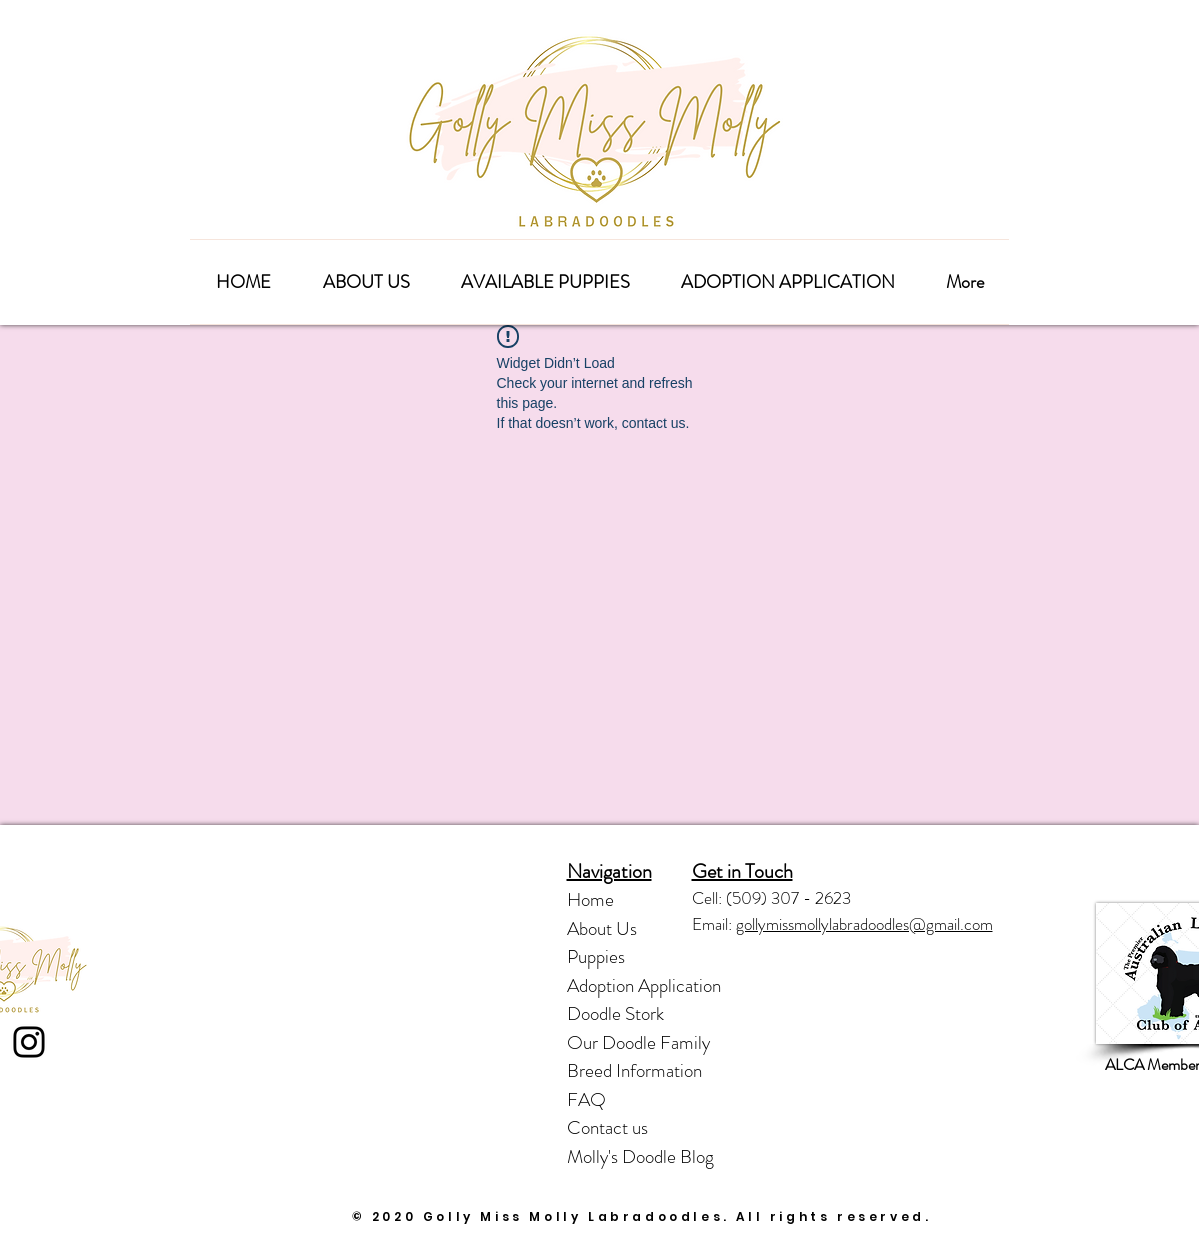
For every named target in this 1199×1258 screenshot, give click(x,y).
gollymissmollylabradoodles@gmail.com (864, 924)
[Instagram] (29, 1042)
